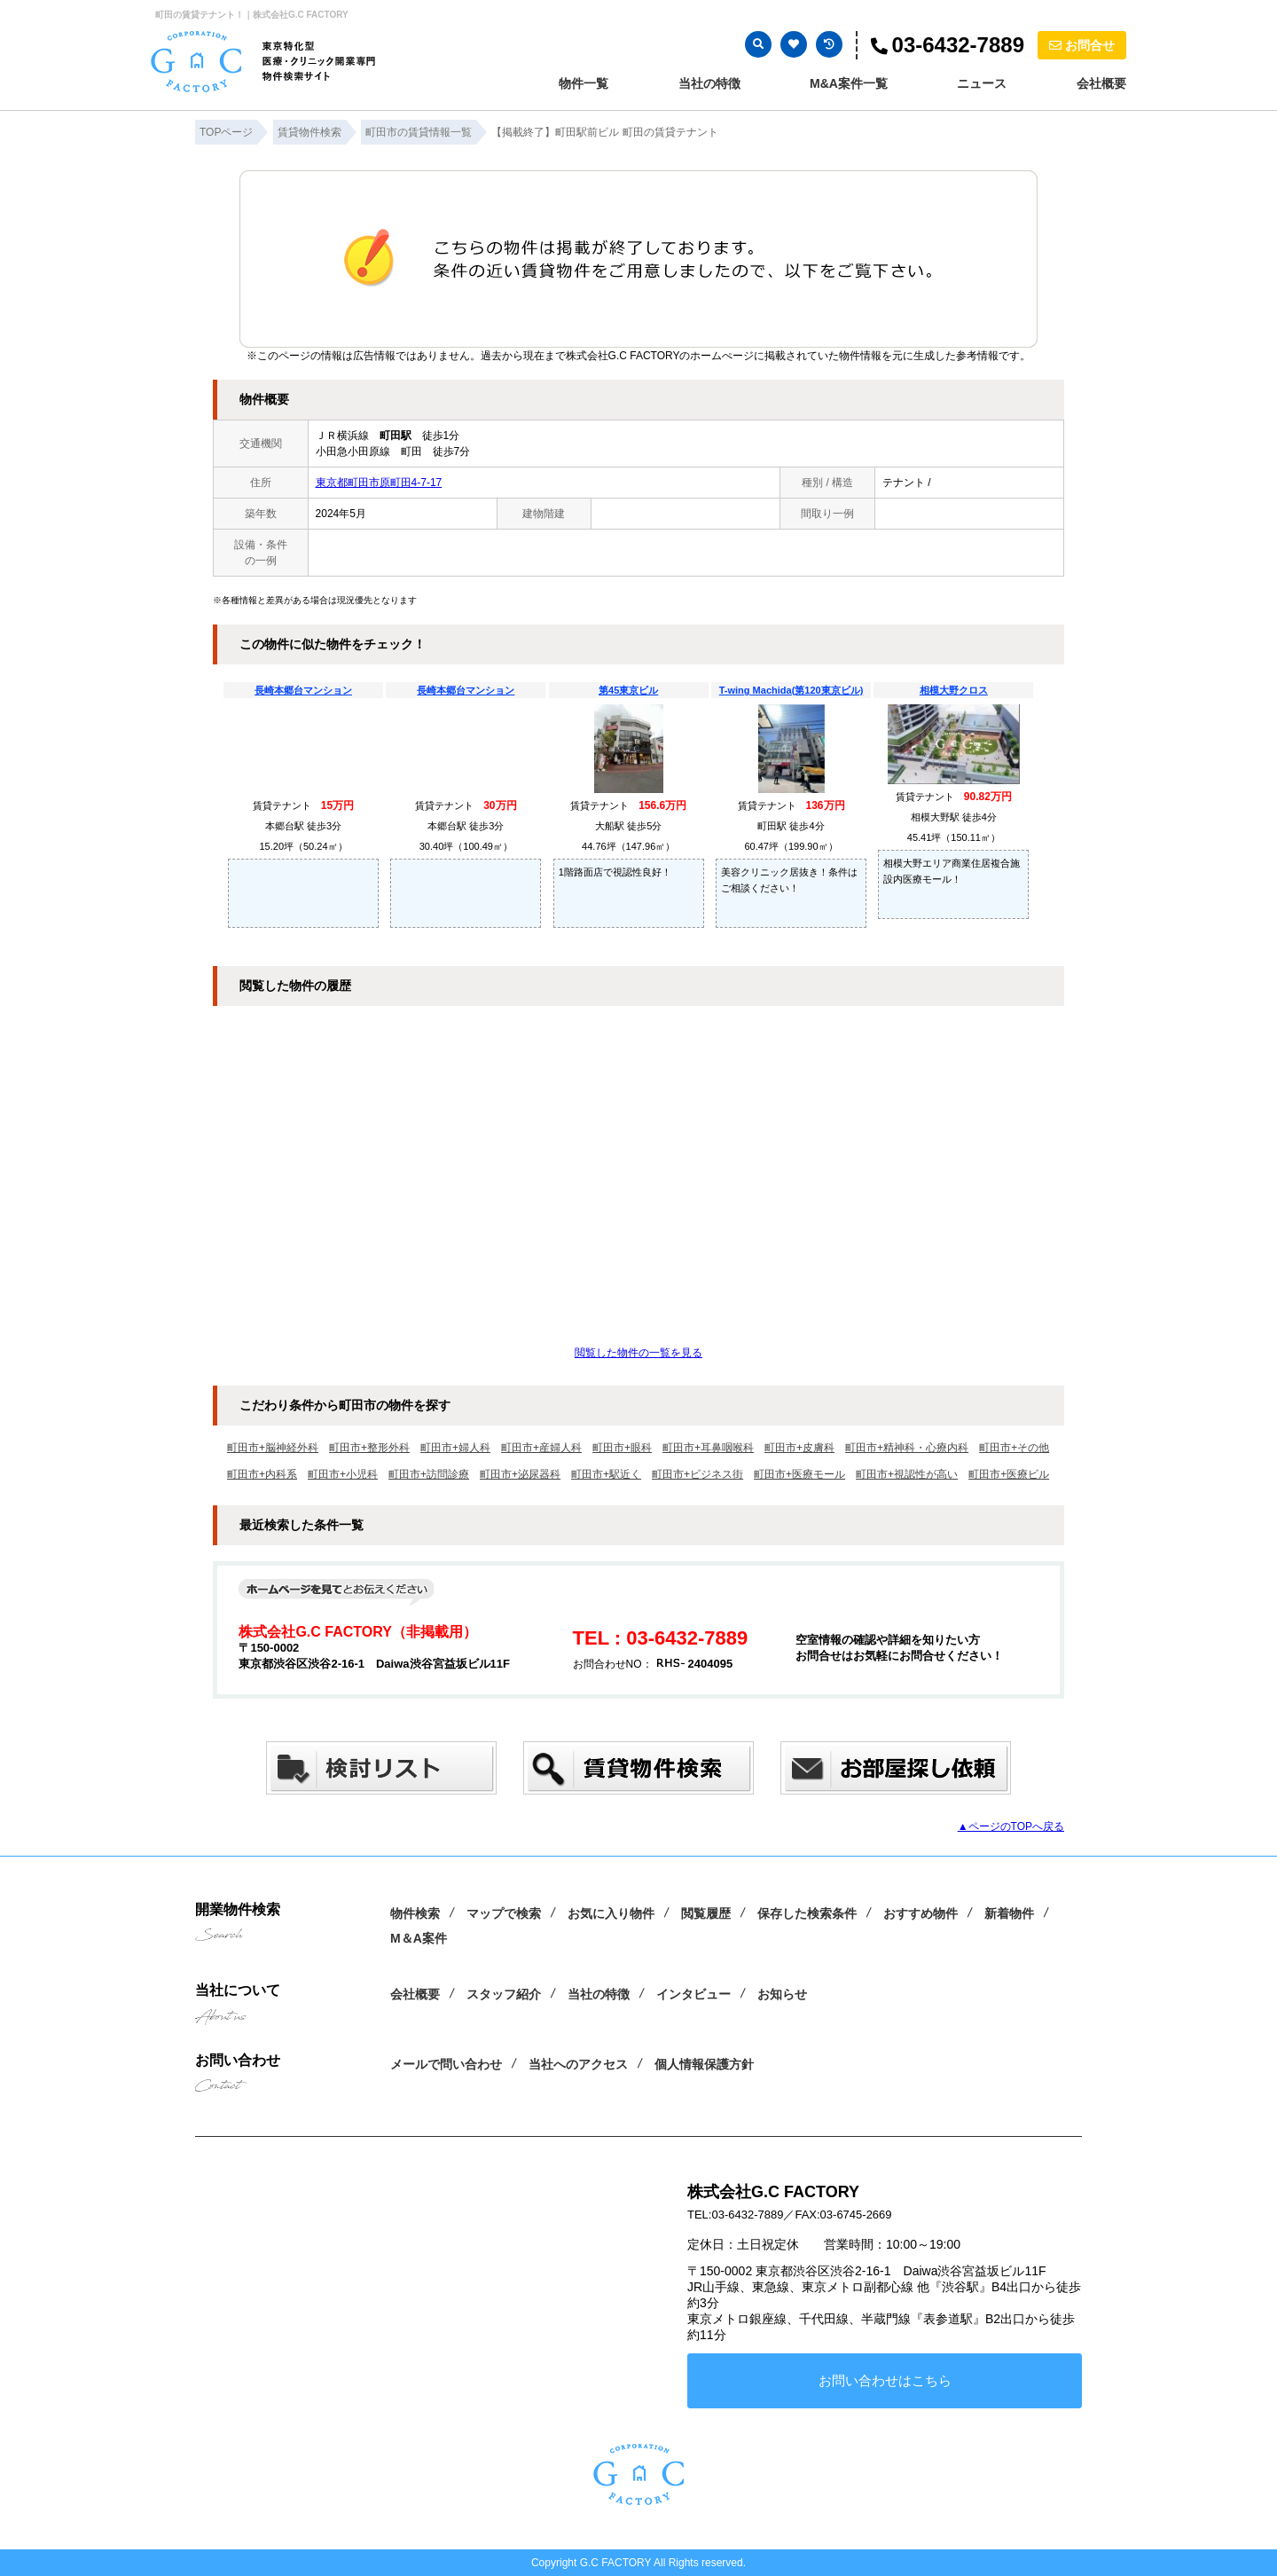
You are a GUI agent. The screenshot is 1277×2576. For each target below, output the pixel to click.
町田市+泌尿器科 (520, 1474)
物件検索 (415, 1913)
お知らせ (782, 1994)
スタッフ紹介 (503, 1994)
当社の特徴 (709, 83)
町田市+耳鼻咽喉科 (708, 1447)
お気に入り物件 (611, 1913)
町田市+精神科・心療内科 (906, 1447)
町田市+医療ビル (1008, 1474)
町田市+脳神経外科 (272, 1447)
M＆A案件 (418, 1938)
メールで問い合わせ (446, 2064)
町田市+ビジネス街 (697, 1474)
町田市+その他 (1014, 1447)
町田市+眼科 (622, 1447)
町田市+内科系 (262, 1474)
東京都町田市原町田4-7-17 (379, 482)
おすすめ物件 (920, 1913)
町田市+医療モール (799, 1474)
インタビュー (693, 1994)
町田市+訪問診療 (428, 1474)
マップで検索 (503, 1913)
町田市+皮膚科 (799, 1447)
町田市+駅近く (606, 1474)
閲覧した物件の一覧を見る (638, 1353)
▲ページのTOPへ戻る (1011, 1826)
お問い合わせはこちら (885, 2380)
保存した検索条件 (807, 1913)
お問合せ (1082, 45)
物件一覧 (583, 83)
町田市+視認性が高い (907, 1474)
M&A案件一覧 (849, 83)
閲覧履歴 (706, 1913)
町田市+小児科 (343, 1474)
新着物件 (1009, 1913)
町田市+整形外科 (369, 1447)
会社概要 (1101, 83)
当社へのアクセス (578, 2064)
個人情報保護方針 (704, 2064)
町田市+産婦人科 (541, 1447)
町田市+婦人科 (455, 1447)
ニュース (982, 83)
